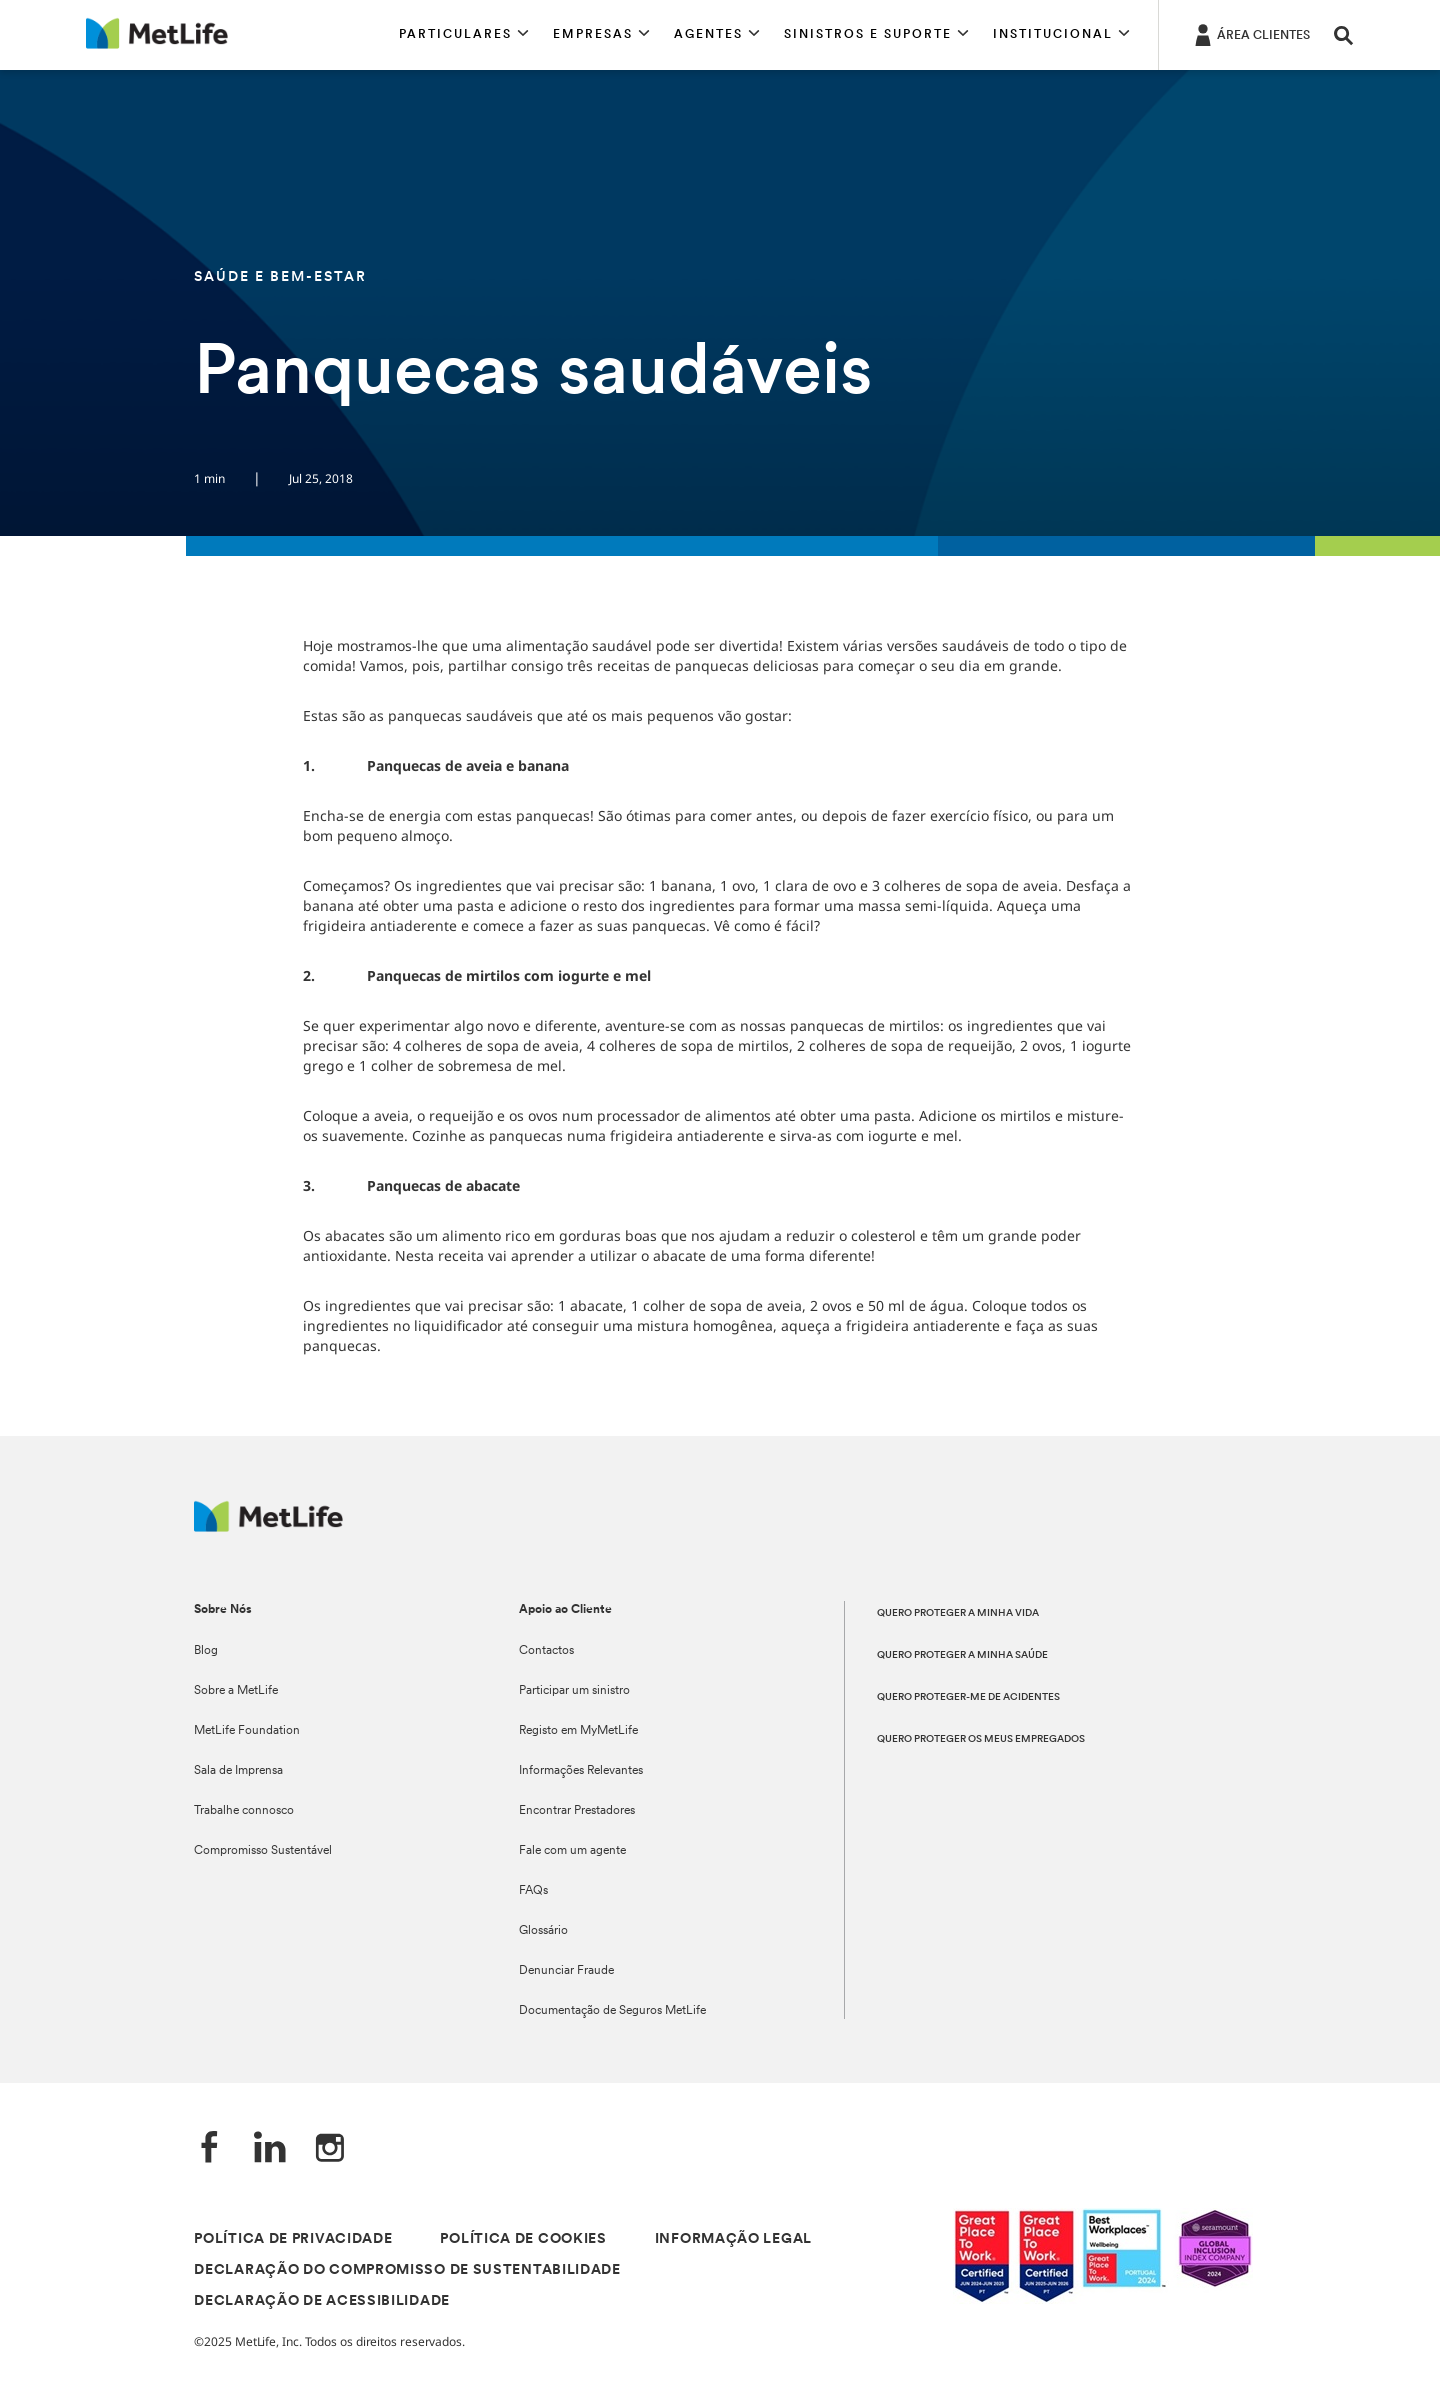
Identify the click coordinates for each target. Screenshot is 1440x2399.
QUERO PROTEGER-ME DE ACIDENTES (968, 1697)
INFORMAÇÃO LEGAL (733, 2239)
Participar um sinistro (574, 1691)
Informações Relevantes (581, 1771)
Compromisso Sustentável (263, 1851)
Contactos (546, 1651)
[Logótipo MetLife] (268, 1526)
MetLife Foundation (247, 1731)
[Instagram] (330, 2149)
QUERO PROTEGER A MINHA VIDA (958, 1613)
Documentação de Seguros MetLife (612, 2011)
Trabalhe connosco (244, 1811)
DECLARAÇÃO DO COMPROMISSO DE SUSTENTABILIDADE (407, 2270)
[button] (464, 35)
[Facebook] (210, 2149)
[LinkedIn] (270, 2149)
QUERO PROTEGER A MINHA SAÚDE (962, 1655)
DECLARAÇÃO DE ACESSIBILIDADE (322, 2301)
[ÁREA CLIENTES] (1250, 34)
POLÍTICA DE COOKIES (523, 2239)
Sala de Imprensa (238, 1771)
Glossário (543, 1931)
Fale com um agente (572, 1851)
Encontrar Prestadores (577, 1811)
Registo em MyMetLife (578, 1731)
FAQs (533, 1891)
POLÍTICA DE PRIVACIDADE (293, 2239)
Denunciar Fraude (566, 1971)
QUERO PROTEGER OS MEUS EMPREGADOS (981, 1739)
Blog (206, 1651)
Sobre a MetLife (236, 1691)
